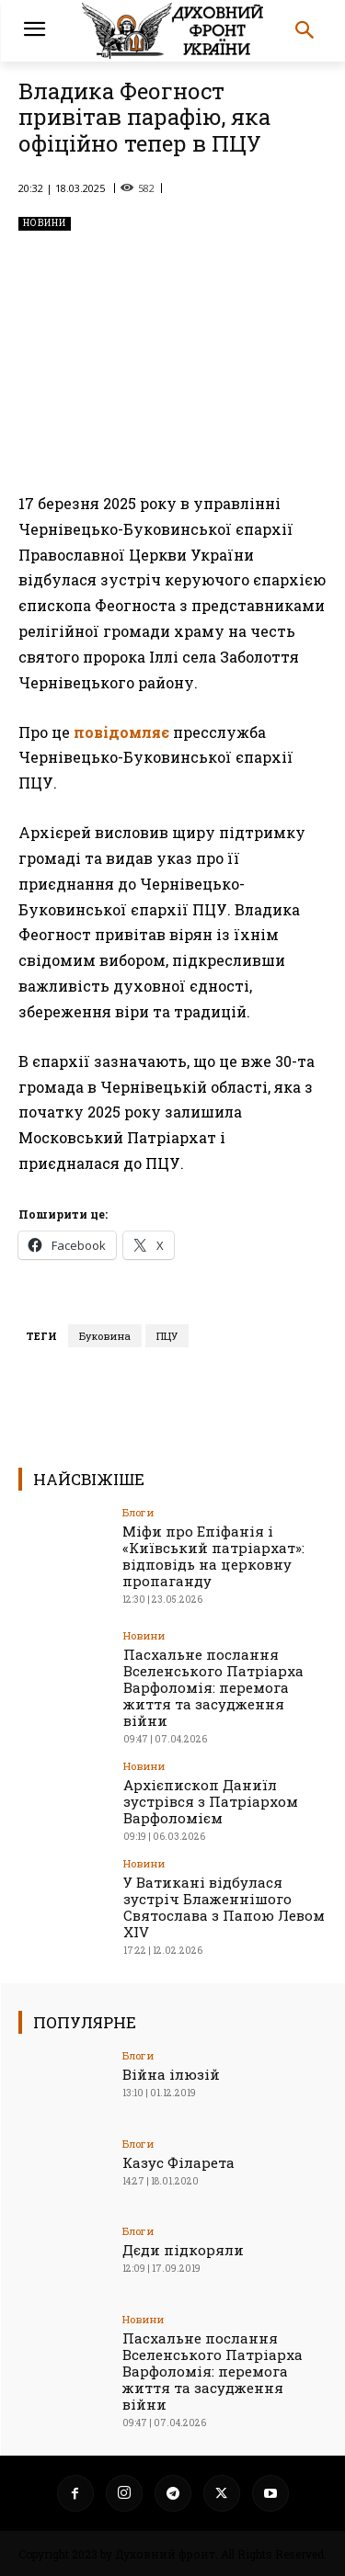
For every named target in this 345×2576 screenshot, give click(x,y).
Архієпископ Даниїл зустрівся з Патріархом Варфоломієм (210, 1801)
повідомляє (121, 732)
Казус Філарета (178, 2162)
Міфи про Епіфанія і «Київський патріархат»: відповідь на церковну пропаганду (213, 1556)
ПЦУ (167, 1336)
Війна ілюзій (171, 2074)
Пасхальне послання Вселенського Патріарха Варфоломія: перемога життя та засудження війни (213, 1687)
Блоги (138, 1512)
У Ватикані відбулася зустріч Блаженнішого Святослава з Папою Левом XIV (224, 1907)
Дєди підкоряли (183, 2250)
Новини (44, 224)
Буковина (105, 1336)
